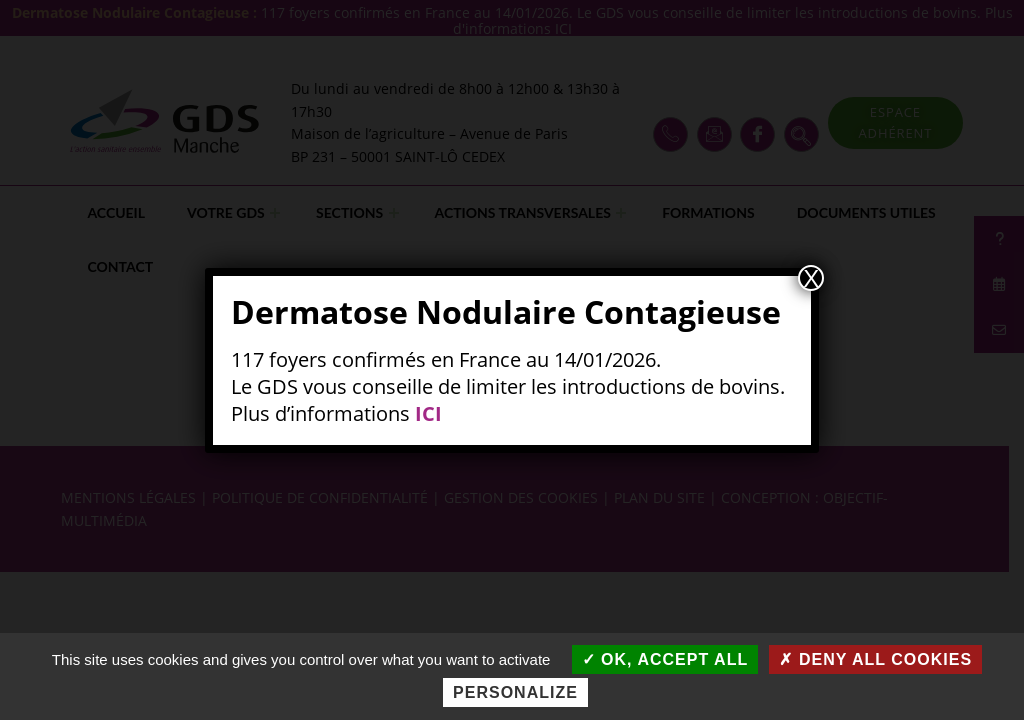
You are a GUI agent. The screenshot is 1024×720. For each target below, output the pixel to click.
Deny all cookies (875, 659)
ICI (428, 413)
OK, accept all (665, 659)
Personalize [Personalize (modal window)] (515, 692)
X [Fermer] (811, 278)
